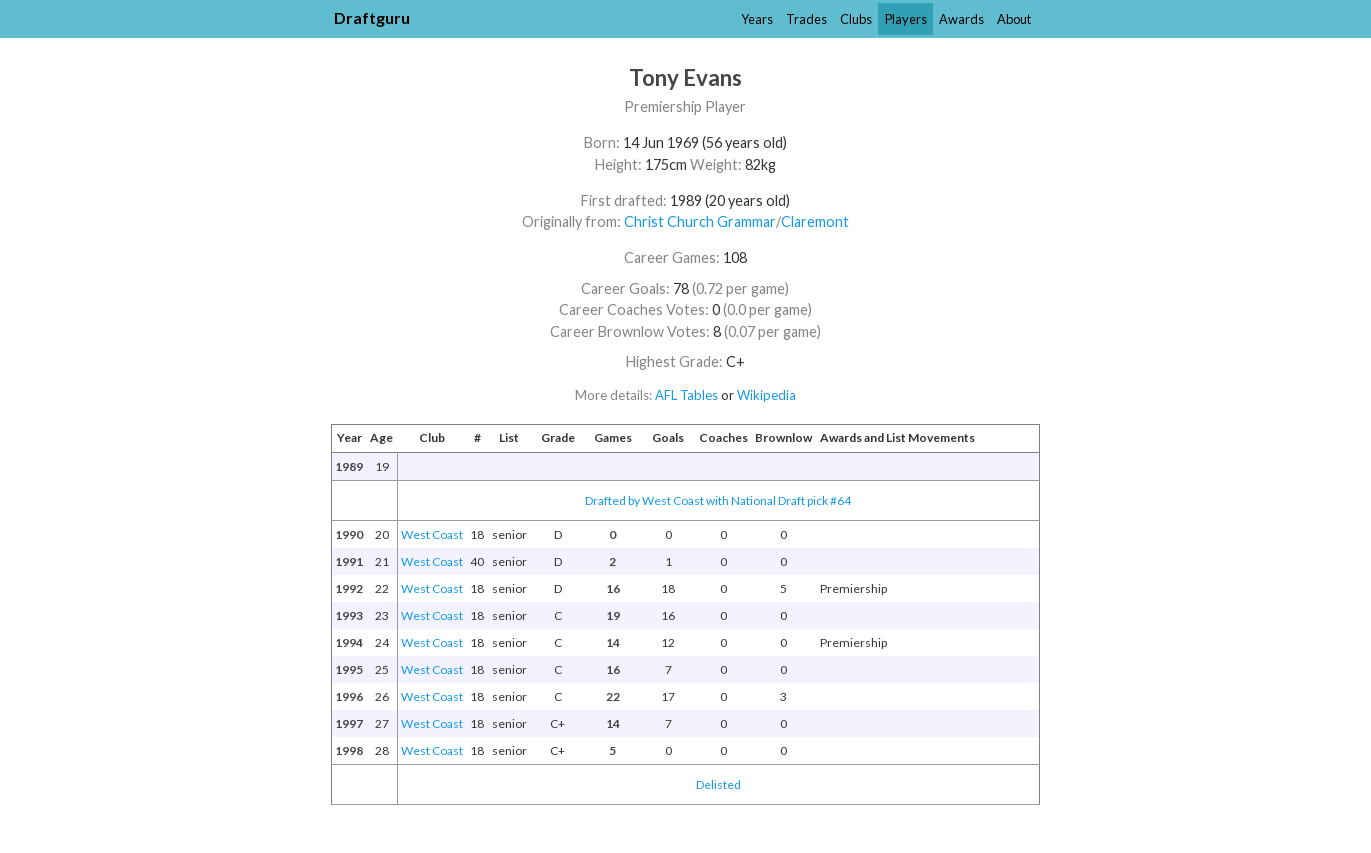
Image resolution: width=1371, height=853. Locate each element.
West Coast (432, 534)
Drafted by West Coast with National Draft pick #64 (718, 500)
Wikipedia (766, 395)
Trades (806, 19)
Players (906, 19)
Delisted (718, 784)
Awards (961, 19)
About (1014, 19)
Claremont (815, 221)
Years (757, 19)
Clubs (856, 19)
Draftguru (372, 17)
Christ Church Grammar (700, 221)
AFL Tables (686, 395)
